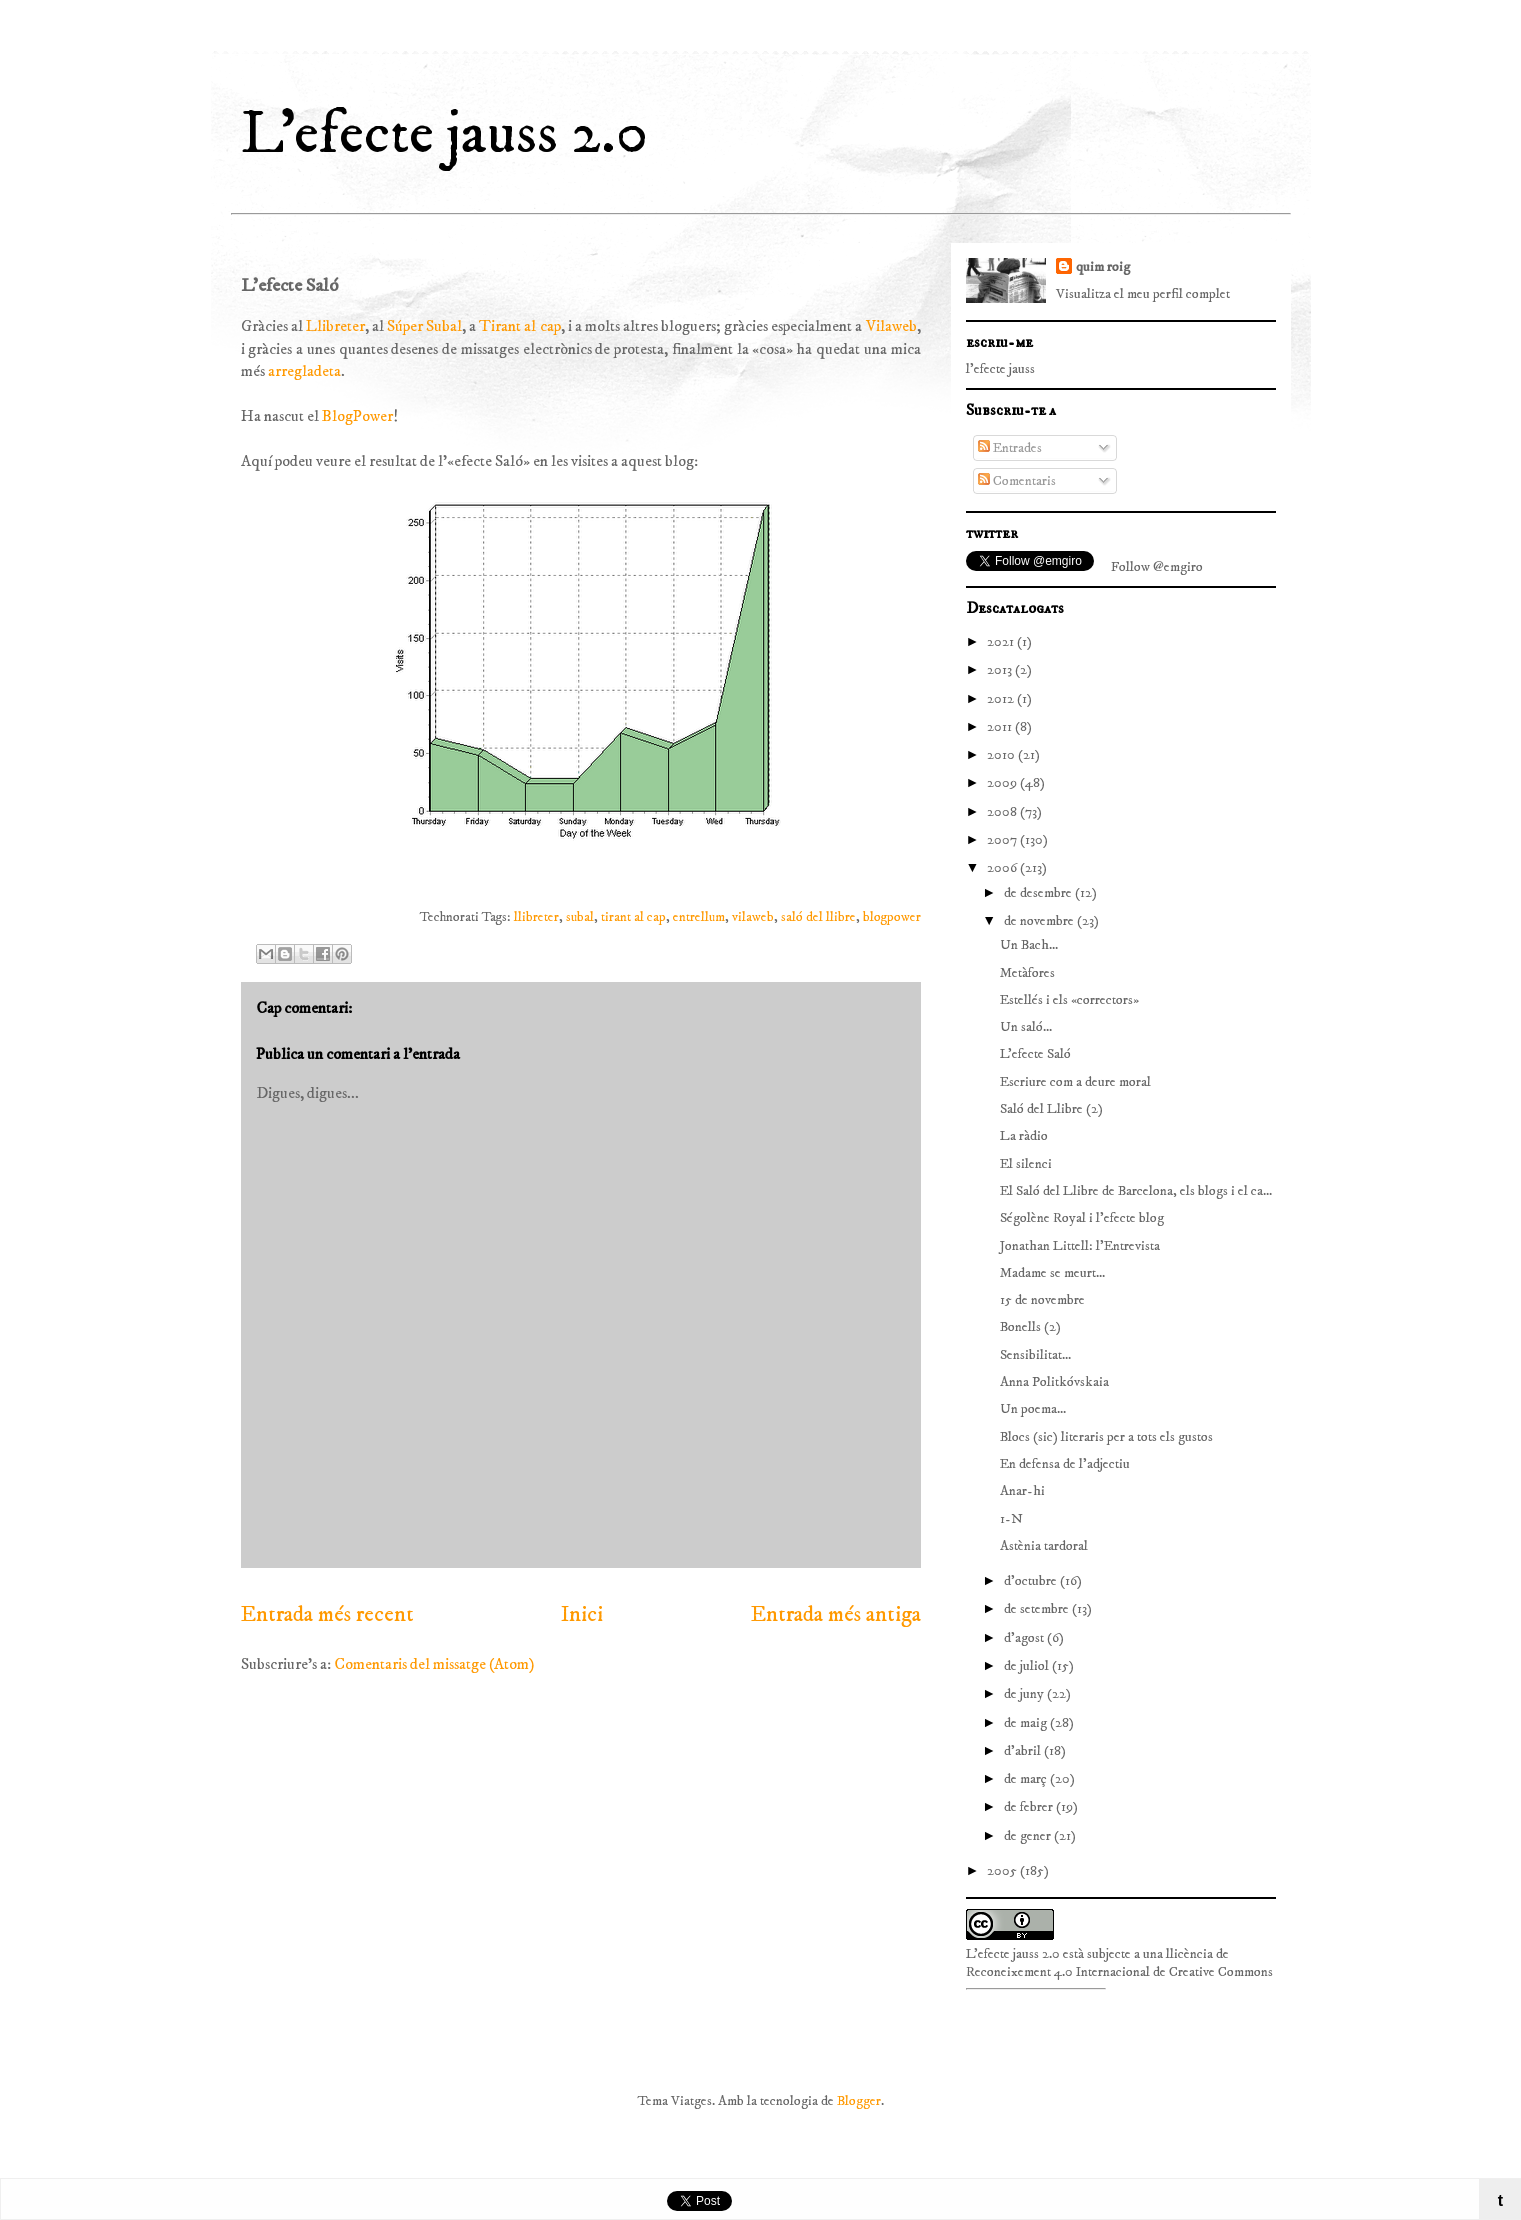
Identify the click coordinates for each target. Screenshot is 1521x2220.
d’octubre (1032, 1581)
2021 (1002, 642)
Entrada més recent (327, 1615)
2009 (1003, 783)
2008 (1003, 812)
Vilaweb (891, 326)
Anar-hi (1022, 1491)
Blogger (859, 2101)
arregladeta (304, 371)
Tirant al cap (519, 326)
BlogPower (357, 416)
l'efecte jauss (1000, 369)
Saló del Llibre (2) (1051, 1109)
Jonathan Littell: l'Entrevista (1080, 1246)
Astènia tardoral (1044, 1546)
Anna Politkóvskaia (1054, 1382)
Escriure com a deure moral (1075, 1082)
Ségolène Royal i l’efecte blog (1082, 1218)
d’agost (1025, 1638)
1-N (1011, 1519)
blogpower (892, 917)
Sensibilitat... (1035, 1355)
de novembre (1040, 921)
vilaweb (753, 917)
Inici (582, 1615)
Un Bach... (1029, 945)
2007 (1003, 840)
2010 (1002, 755)
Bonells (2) (1030, 1327)
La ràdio (1024, 1136)
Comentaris (1017, 481)
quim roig (1103, 267)
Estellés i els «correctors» (1069, 1000)
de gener (1029, 1836)
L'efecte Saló (1035, 1054)
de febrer (1030, 1807)
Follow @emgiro (1157, 567)
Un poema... (1033, 1409)
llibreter (536, 917)
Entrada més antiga (836, 1615)
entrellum (699, 917)
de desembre (1039, 893)
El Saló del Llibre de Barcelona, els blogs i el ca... (1136, 1191)
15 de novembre (1042, 1300)
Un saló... (1026, 1027)
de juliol (1028, 1666)
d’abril (1024, 1751)
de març (1027, 1779)
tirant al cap (633, 917)
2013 (1001, 670)
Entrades (1010, 448)
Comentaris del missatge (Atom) (434, 1664)
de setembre (1038, 1609)
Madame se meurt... (1052, 1273)
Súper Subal (424, 326)
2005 (1003, 1871)
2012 (1002, 699)
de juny (1025, 1694)
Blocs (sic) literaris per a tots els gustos (1106, 1437)
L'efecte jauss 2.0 (444, 134)
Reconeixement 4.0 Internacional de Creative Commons (1119, 1972)
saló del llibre (818, 917)
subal (580, 917)
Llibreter (335, 326)
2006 (1003, 868)
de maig (1027, 1723)
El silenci (1026, 1164)
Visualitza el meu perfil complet (1143, 294)
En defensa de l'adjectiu (1065, 1464)
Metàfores (1027, 973)
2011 (1001, 727)
